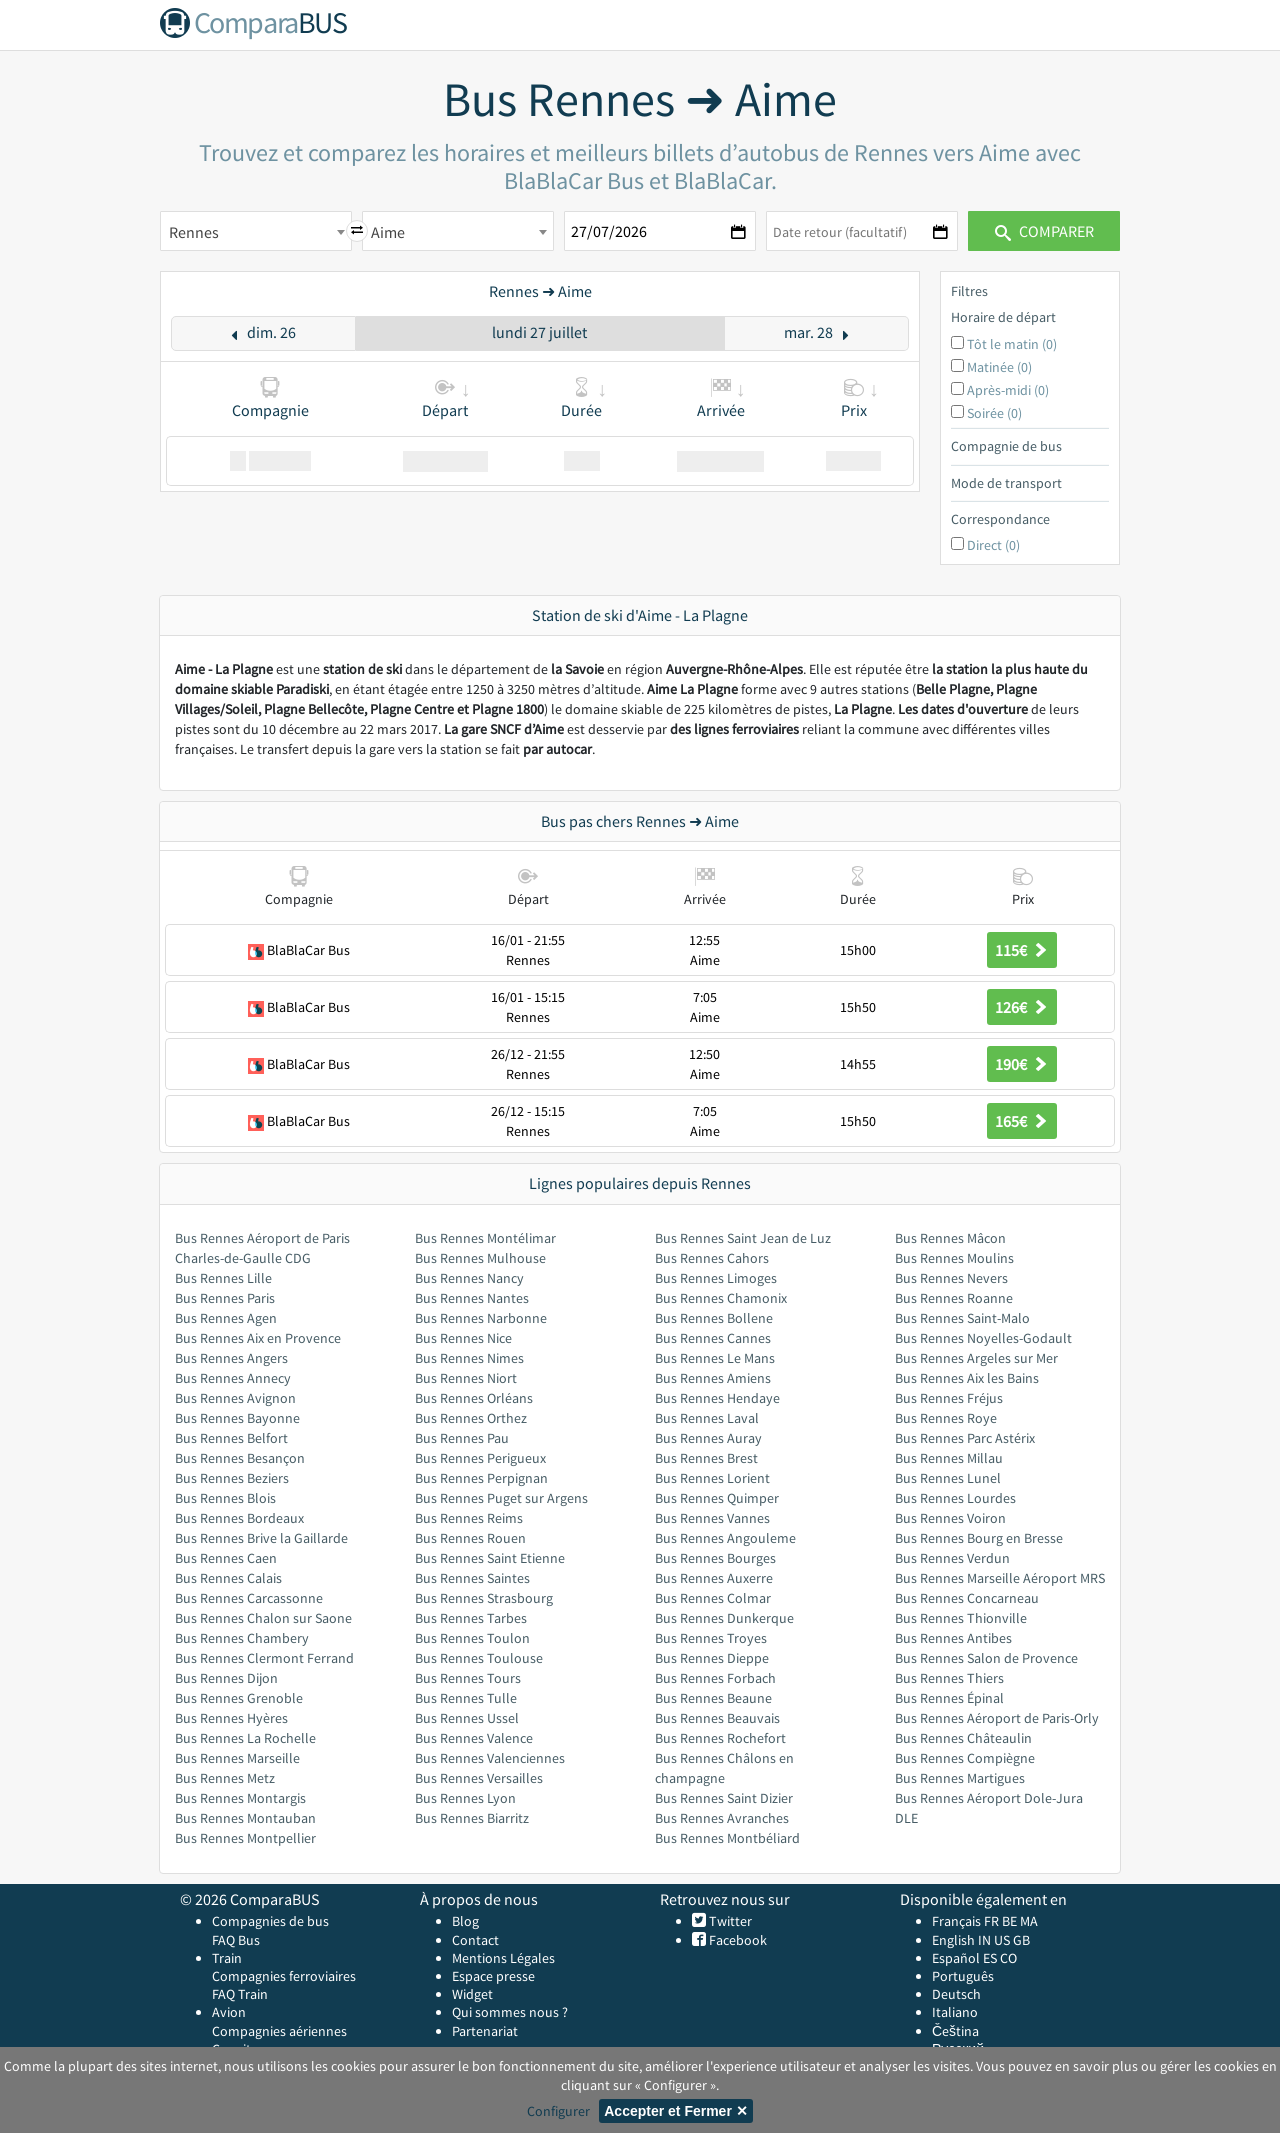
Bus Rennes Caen (226, 1558)
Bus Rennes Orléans (474, 1398)
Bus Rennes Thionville (961, 1618)
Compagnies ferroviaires (284, 1976)
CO (1008, 1958)
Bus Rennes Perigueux (480, 1458)
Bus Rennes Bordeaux (239, 1518)
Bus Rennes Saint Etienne (490, 1558)
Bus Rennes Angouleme (725, 1538)
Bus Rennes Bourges (715, 1558)
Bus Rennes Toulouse (479, 1658)
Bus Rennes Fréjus (949, 1398)
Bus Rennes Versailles (479, 1778)
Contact (475, 1940)
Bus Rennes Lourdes (955, 1498)
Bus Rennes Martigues (960, 1778)
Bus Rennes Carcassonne (249, 1598)
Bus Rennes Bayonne (237, 1418)
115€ (1022, 950)
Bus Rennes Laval (707, 1418)
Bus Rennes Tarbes (471, 1618)
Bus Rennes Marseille (237, 1758)
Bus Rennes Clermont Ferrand (264, 1658)
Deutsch (956, 1994)
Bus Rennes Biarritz (472, 1818)
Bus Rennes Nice (463, 1338)
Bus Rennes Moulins (954, 1258)
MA (1029, 1921)
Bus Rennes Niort (466, 1378)
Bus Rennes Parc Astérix (965, 1438)
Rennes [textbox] (194, 232)
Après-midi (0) (1008, 390)
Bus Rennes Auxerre (714, 1578)
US (1002, 1940)
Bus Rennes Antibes (953, 1638)
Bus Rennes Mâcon (950, 1238)
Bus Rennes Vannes (712, 1518)
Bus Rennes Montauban (245, 1818)
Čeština (955, 2031)
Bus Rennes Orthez (471, 1418)
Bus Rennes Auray (708, 1438)
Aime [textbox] (388, 232)
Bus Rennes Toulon (472, 1638)
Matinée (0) (999, 367)
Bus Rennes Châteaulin (963, 1738)
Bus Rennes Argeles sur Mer (976, 1358)
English (953, 1940)
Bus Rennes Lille (223, 1278)
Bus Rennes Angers (231, 1358)
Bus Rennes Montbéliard (727, 1838)
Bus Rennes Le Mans (715, 1358)
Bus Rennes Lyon (465, 1798)
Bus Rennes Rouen (470, 1538)
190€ (1022, 1064)
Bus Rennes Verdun (952, 1558)
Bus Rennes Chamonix (721, 1298)
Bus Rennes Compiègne (965, 1758)
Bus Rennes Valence (474, 1738)
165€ (1022, 1121)
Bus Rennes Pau (462, 1438)
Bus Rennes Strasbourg (484, 1598)
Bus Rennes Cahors (712, 1258)
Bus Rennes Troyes (711, 1638)
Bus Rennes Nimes (469, 1358)
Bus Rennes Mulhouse (480, 1258)
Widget (472, 1994)
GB (1021, 1940)
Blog (465, 1921)
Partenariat (485, 2031)
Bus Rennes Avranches (722, 1818)
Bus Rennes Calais (228, 1578)
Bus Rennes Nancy (469, 1278)
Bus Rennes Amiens (713, 1378)
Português (963, 1976)
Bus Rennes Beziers (232, 1478)
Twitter (729, 1921)
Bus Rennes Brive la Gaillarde (261, 1538)
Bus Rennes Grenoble (239, 1698)
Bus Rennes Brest (706, 1458)
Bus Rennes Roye (946, 1418)
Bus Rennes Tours (468, 1678)
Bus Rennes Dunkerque (724, 1618)
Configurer (558, 2111)
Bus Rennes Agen (226, 1318)
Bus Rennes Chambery (242, 1638)
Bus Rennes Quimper (717, 1498)
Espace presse (493, 1976)
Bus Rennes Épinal (949, 1698)
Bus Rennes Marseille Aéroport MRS (1000, 1578)
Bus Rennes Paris (225, 1298)
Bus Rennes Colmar (713, 1598)
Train (227, 1958)
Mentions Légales (503, 1958)
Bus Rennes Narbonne (481, 1318)
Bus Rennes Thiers (949, 1678)
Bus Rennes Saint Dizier (724, 1798)
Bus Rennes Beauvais (717, 1718)
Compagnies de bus (270, 1921)
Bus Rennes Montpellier (245, 1838)
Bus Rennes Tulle (466, 1698)
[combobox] (256, 231)
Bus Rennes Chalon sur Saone (263, 1618)
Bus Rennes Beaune (713, 1698)
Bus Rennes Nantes (472, 1298)
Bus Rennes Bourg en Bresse (979, 1538)
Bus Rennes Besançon (240, 1458)
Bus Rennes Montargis (240, 1798)
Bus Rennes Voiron (950, 1518)
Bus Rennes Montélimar (485, 1238)
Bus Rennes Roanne (954, 1298)
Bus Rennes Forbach (715, 1678)
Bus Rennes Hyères (231, 1718)
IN (984, 1940)
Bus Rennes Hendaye (717, 1398)
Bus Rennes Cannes (713, 1338)
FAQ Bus (236, 1940)
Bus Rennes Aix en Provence (258, 1338)
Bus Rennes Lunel (948, 1478)
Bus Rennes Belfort (231, 1438)
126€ (1022, 1007)
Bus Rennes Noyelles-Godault (983, 1338)
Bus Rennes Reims (469, 1518)
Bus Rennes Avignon (235, 1398)
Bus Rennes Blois (225, 1498)
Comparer (1044, 231)
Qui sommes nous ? (510, 2012)
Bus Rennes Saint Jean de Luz (743, 1238)
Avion (229, 2012)
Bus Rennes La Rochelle (245, 1738)
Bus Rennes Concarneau (967, 1598)
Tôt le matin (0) (1012, 344)
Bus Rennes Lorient (712, 1478)
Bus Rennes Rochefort (720, 1738)
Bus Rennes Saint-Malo (962, 1318)
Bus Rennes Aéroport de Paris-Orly (997, 1718)
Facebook (736, 1940)
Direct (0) (993, 545)
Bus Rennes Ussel (467, 1718)
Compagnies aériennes (279, 2031)
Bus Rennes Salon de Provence (986, 1658)
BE (1009, 1921)
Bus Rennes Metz (225, 1778)
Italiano (955, 2012)
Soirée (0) (994, 413)
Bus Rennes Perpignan (481, 1478)
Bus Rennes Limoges (716, 1278)
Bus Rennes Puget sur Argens (501, 1498)
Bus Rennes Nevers (951, 1278)
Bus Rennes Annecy (233, 1378)
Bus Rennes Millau (949, 1458)
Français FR (965, 1921)
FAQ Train (240, 1994)
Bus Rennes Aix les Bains (967, 1378)
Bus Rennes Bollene (714, 1318)
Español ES (966, 1958)
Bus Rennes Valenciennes (490, 1758)
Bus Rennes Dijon (226, 1678)
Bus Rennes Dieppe (712, 1658)
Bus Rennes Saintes (472, 1578)
